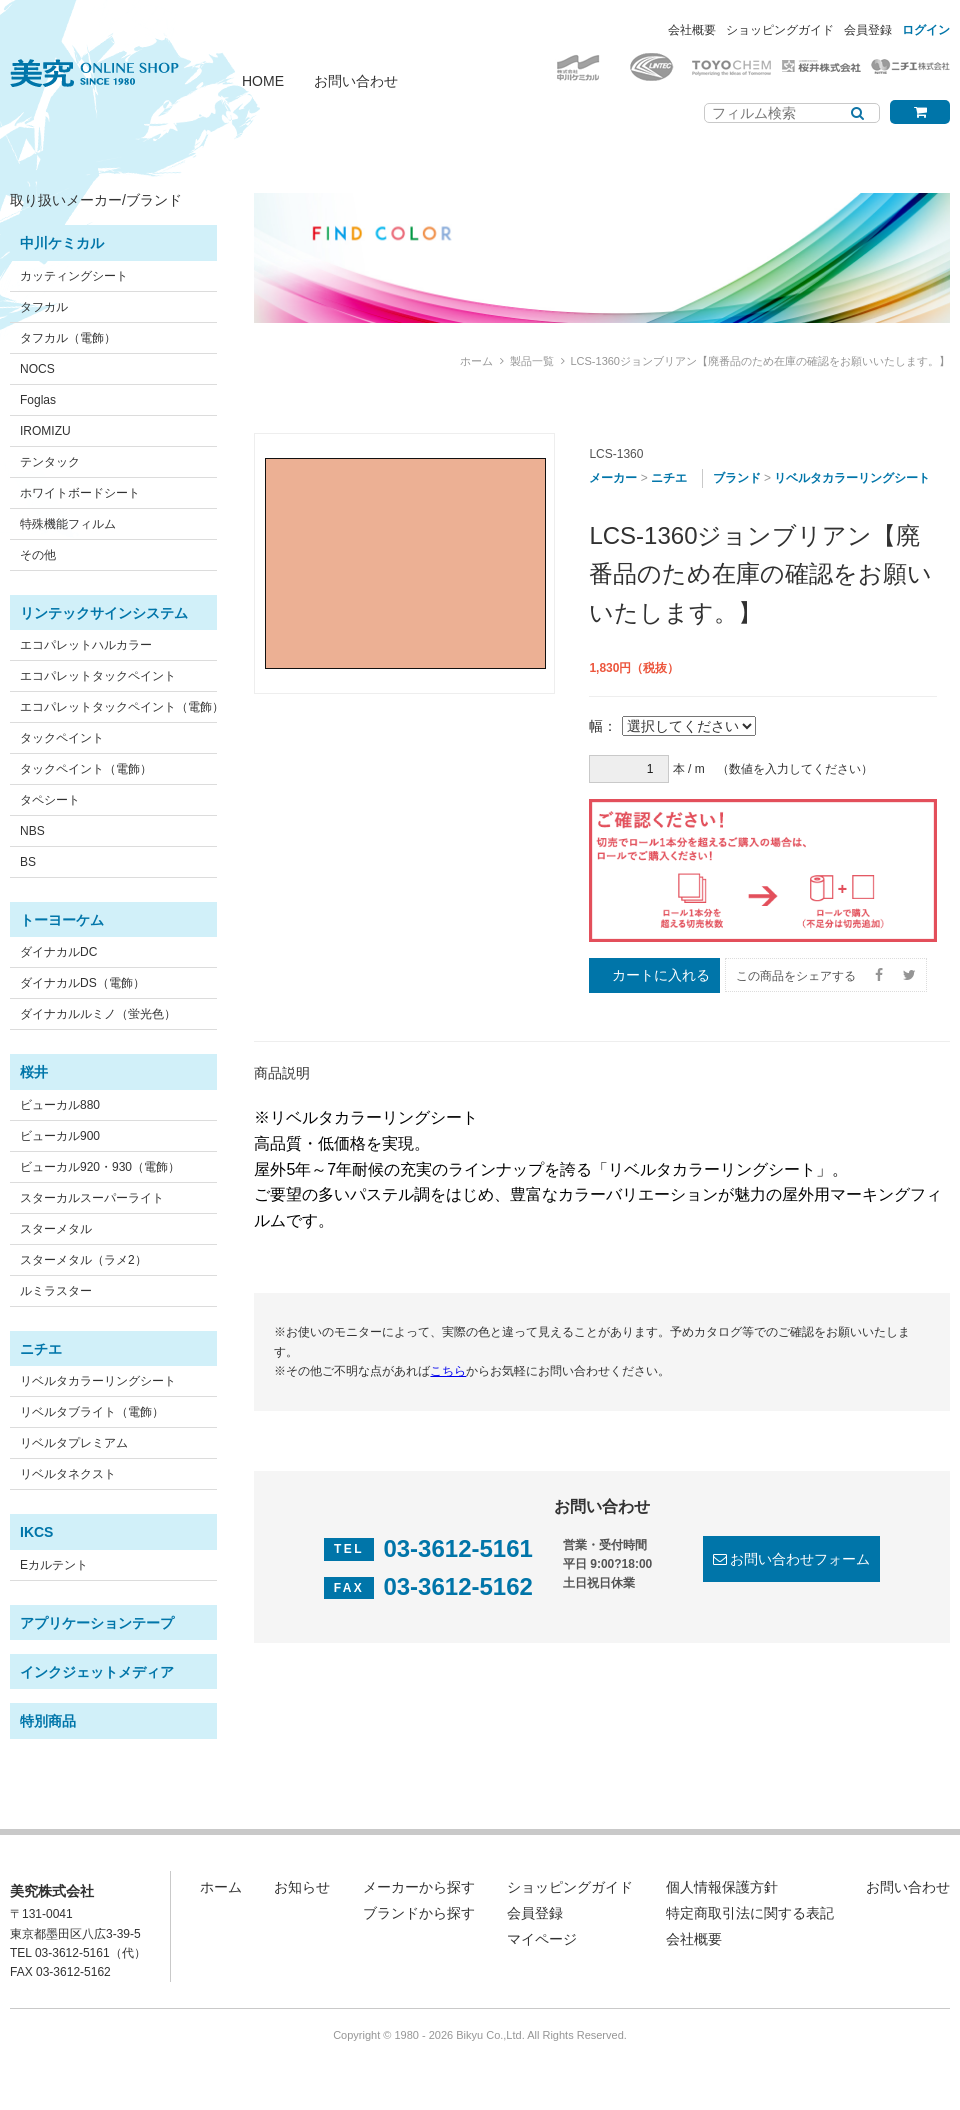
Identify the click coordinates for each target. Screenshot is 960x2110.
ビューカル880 (60, 1105)
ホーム (476, 361)
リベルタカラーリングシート (98, 1381)
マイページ (542, 1939)
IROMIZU (45, 431)
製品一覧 (532, 361)
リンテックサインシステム (104, 613)
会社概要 (692, 30)
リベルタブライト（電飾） (92, 1412)
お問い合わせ (356, 81)
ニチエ (41, 1349)
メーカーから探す (419, 1887)
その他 (38, 555)
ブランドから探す (419, 1913)
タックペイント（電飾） (86, 769)
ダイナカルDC (58, 952)
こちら (448, 1371)
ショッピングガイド (780, 30)
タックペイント (62, 738)
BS (28, 862)
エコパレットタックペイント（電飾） (122, 707)
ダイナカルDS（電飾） (82, 983)
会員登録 (868, 30)
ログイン (926, 30)
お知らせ (302, 1887)
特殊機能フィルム (68, 524)
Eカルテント (54, 1565)
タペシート (50, 800)
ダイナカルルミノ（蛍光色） (98, 1014)
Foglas (38, 400)
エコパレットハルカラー (86, 645)
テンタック (50, 462)
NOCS (37, 369)
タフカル (44, 307)
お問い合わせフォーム (800, 1559)
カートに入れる (661, 975)
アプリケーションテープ (97, 1623)
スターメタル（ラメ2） (83, 1260)
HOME (263, 81)
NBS (32, 831)
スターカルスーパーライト (92, 1198)
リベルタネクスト (68, 1474)
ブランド (737, 478)
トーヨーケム (62, 920)
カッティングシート (74, 276)
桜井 (34, 1072)
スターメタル (56, 1229)
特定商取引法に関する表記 (750, 1913)
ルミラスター (56, 1291)
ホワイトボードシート (80, 493)
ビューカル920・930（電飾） (100, 1167)
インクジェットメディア (97, 1672)
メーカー (613, 478)
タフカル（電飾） (68, 338)
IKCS (36, 1532)
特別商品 (48, 1721)
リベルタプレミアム (74, 1443)
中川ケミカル (62, 243)
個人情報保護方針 (722, 1887)
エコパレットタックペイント (98, 676)
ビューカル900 (60, 1136)
